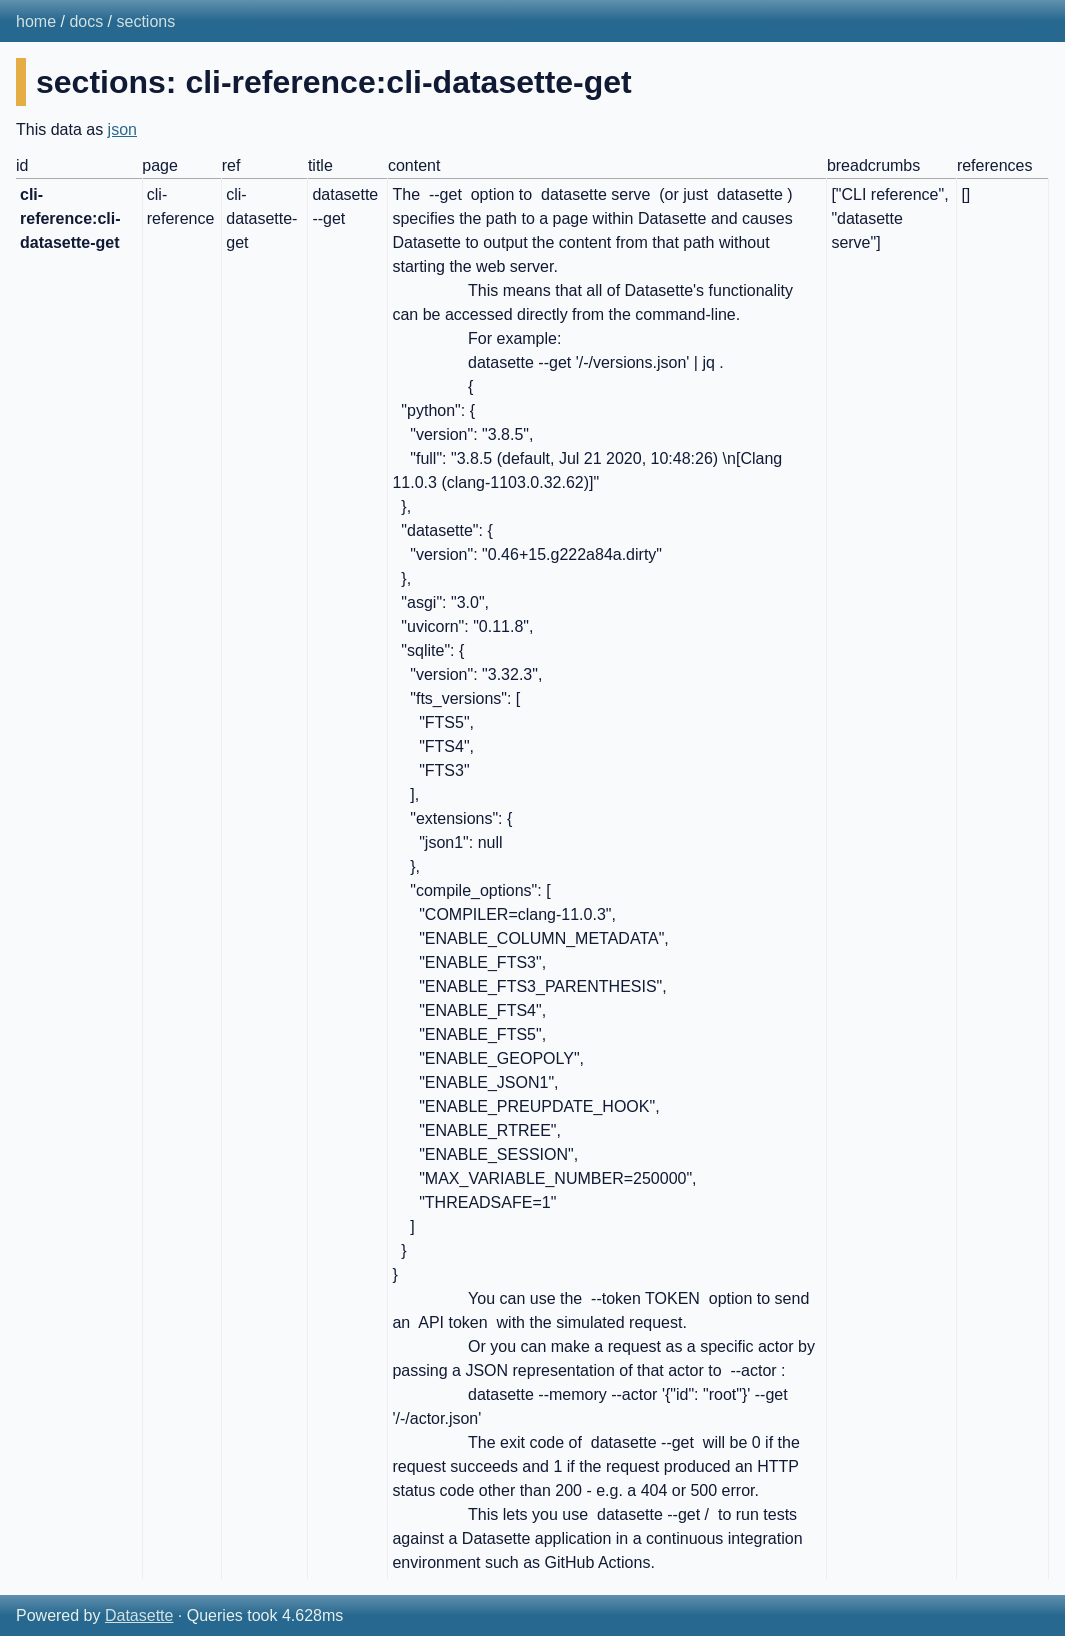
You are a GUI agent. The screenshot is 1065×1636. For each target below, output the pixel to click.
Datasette (139, 1615)
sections (146, 21)
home (36, 21)
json (122, 129)
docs (86, 21)
